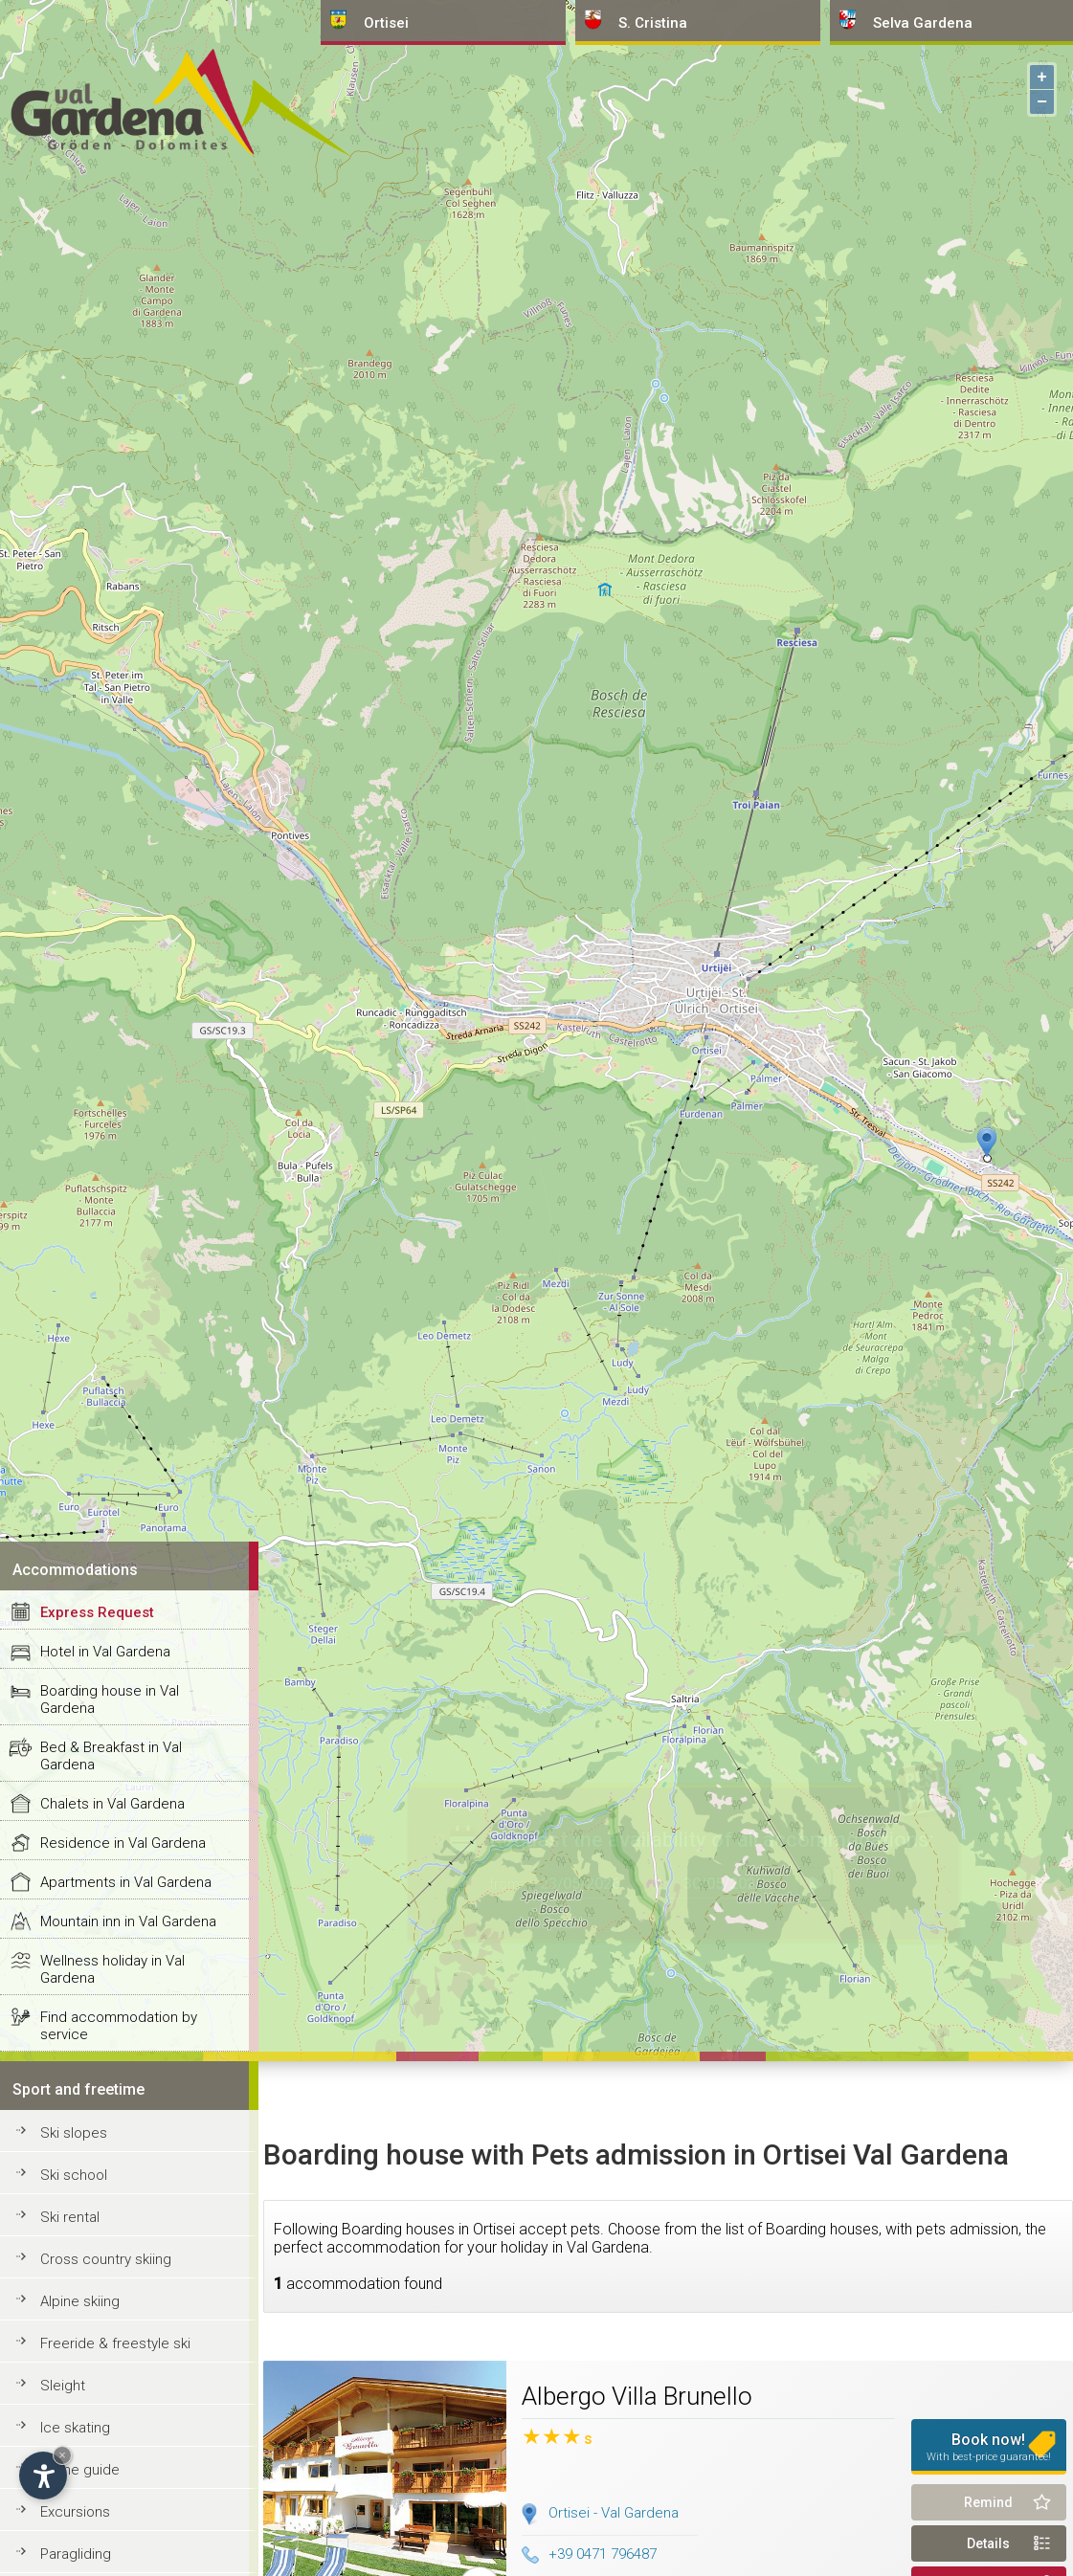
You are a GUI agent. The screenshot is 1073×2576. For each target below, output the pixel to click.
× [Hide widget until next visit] (62, 2455)
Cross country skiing (105, 2259)
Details (988, 2543)
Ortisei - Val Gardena (613, 2512)
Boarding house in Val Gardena (109, 1699)
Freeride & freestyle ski (115, 2343)
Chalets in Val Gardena (112, 1803)
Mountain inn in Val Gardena (128, 1921)
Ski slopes (73, 2133)
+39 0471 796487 (589, 2554)
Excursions (75, 2511)
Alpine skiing (80, 2301)
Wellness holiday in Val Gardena (112, 1969)
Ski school (73, 2175)
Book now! (989, 2447)
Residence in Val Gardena (123, 1843)
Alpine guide (80, 2469)
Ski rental (70, 2217)
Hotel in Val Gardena (105, 1651)
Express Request (97, 1612)
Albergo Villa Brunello (637, 2396)
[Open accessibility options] (43, 2475)
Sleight (62, 2385)
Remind (988, 2502)
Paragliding (75, 2554)
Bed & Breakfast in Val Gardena (111, 1756)
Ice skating (75, 2427)
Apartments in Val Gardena (126, 1882)
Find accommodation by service (118, 2026)
